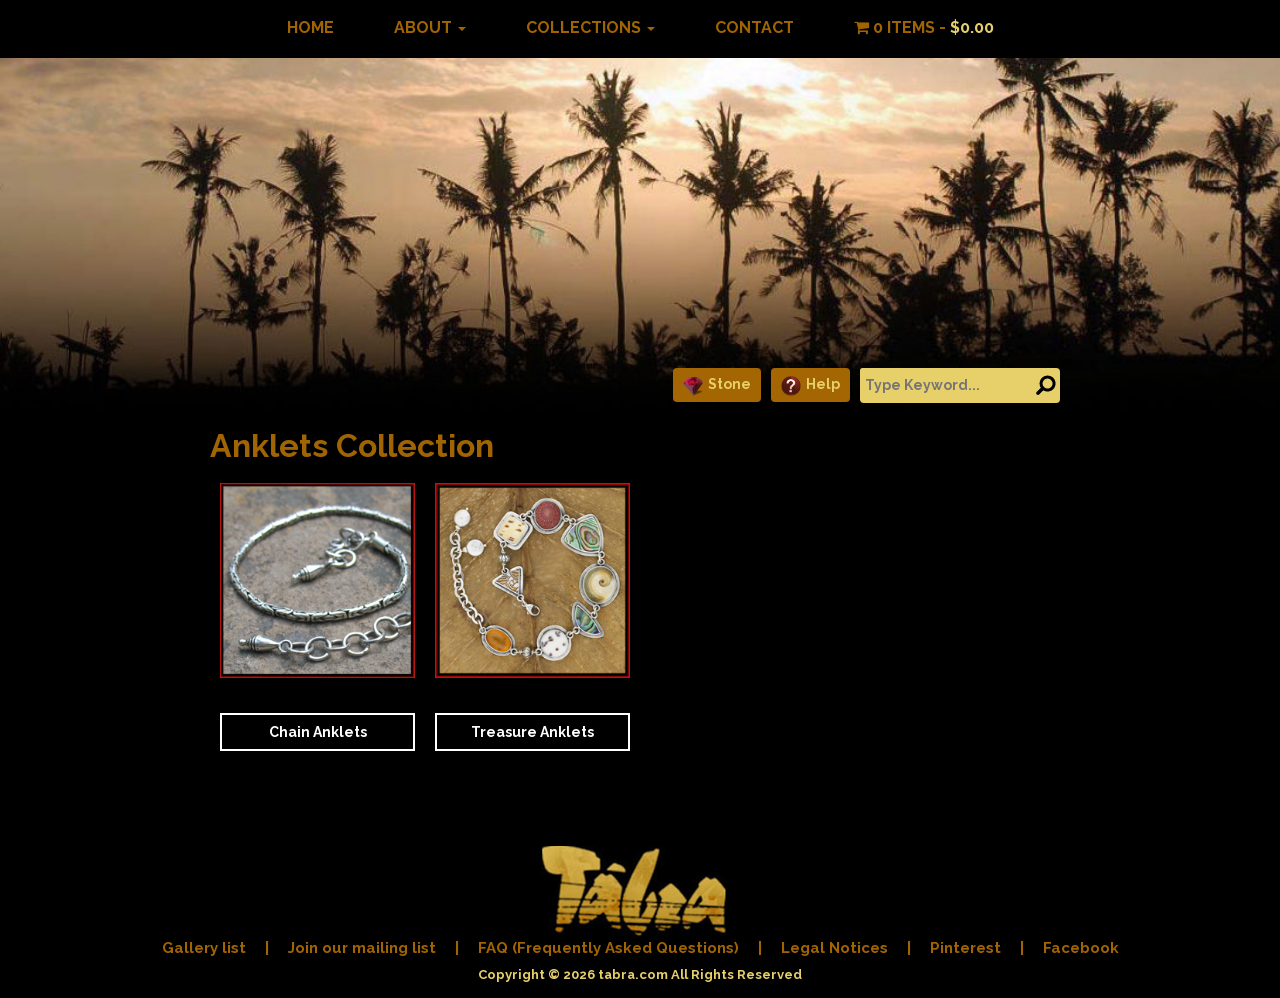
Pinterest (965, 948)
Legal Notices (834, 948)
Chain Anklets (318, 732)
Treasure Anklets (532, 732)
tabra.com (633, 974)
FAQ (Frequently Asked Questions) (608, 948)
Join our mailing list (362, 948)
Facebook (1081, 948)
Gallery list (204, 948)
